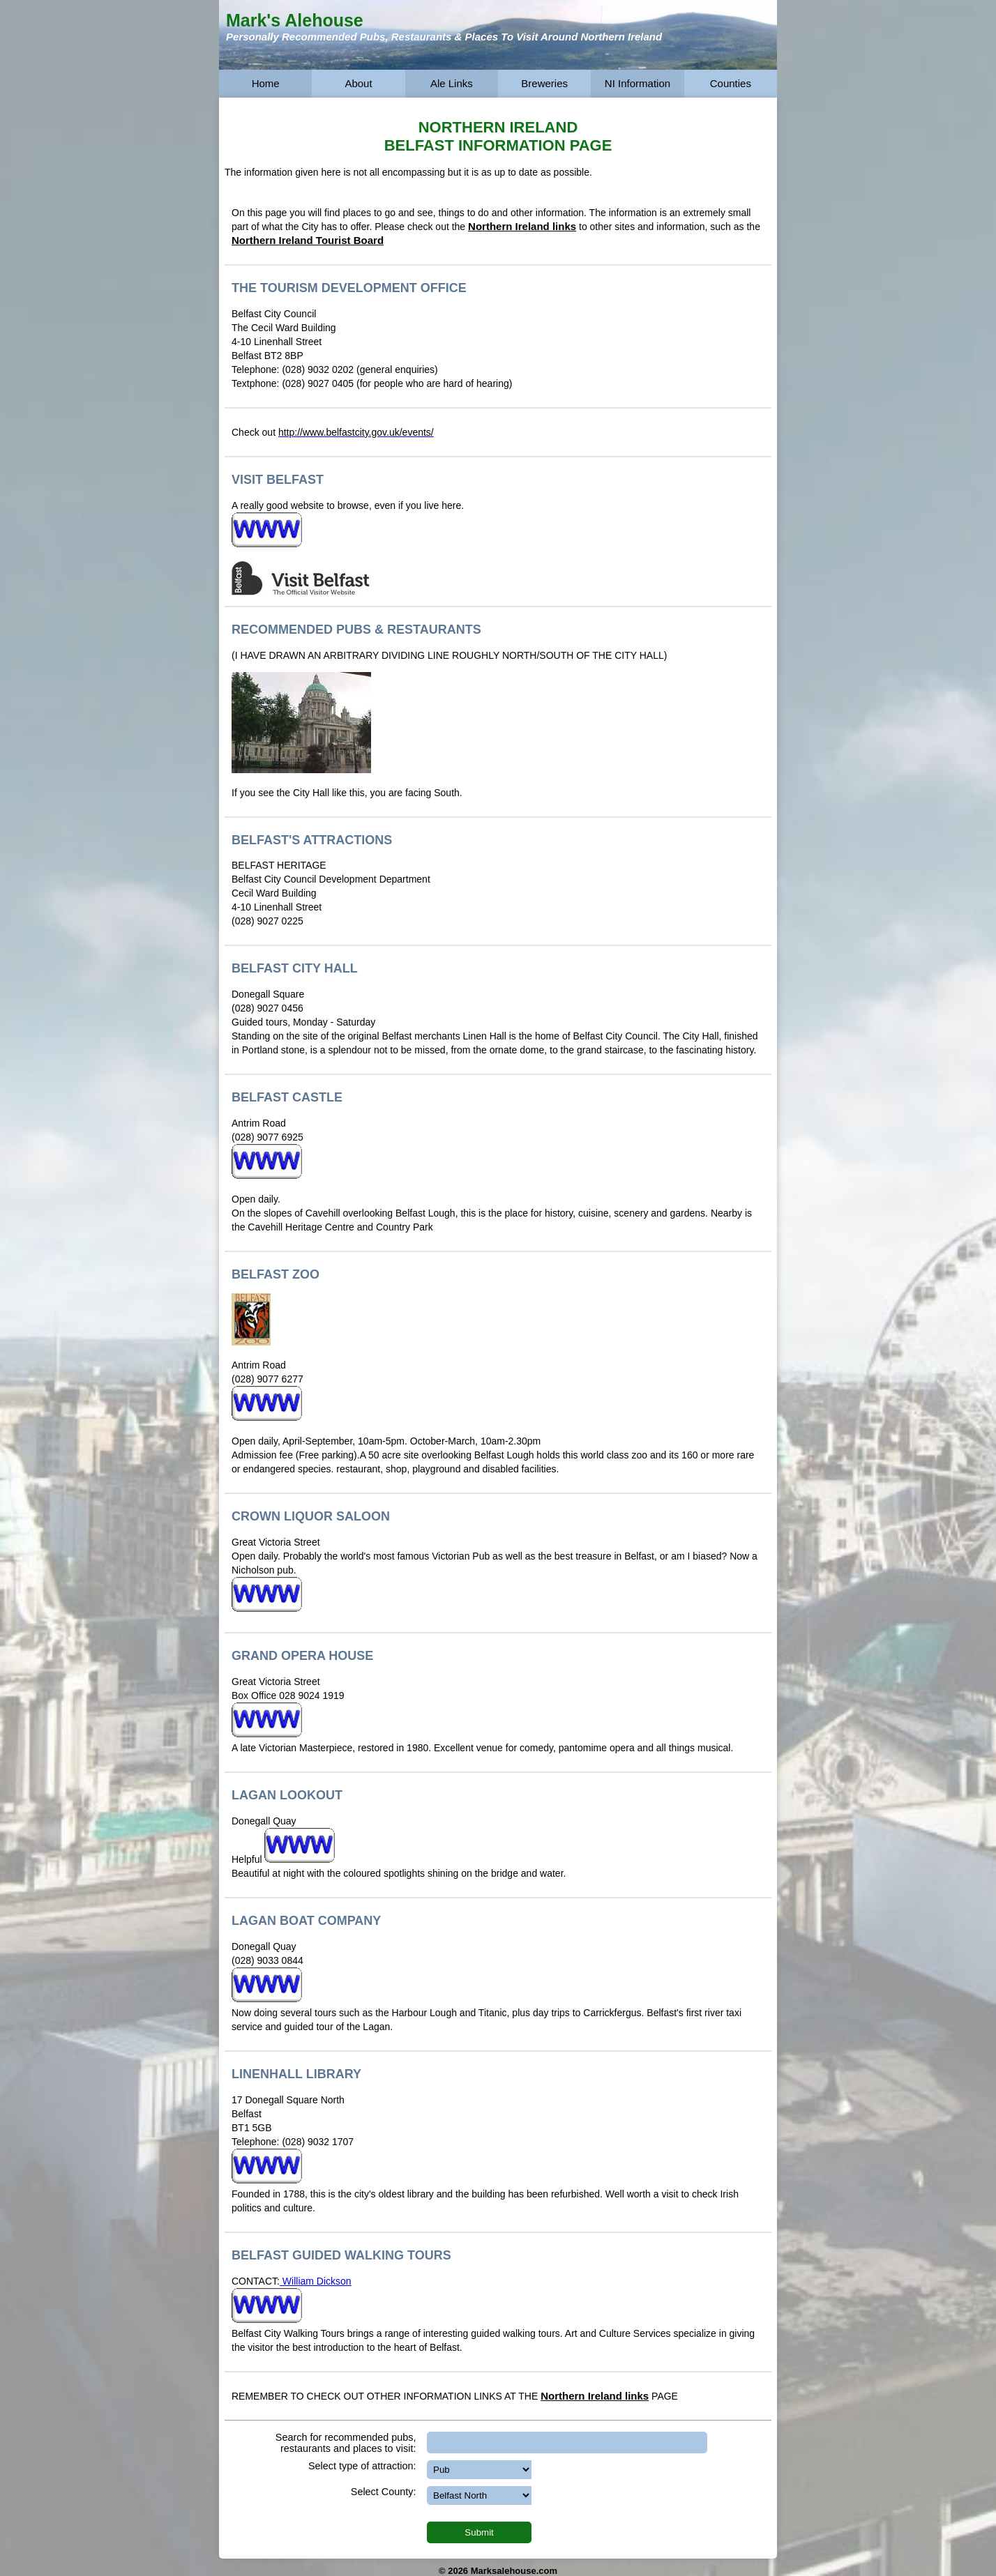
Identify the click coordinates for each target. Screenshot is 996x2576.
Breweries (544, 83)
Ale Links (451, 83)
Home (266, 83)
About (358, 83)
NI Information (637, 83)
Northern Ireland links (522, 226)
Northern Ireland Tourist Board (308, 240)
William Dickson (316, 2281)
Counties (730, 83)
